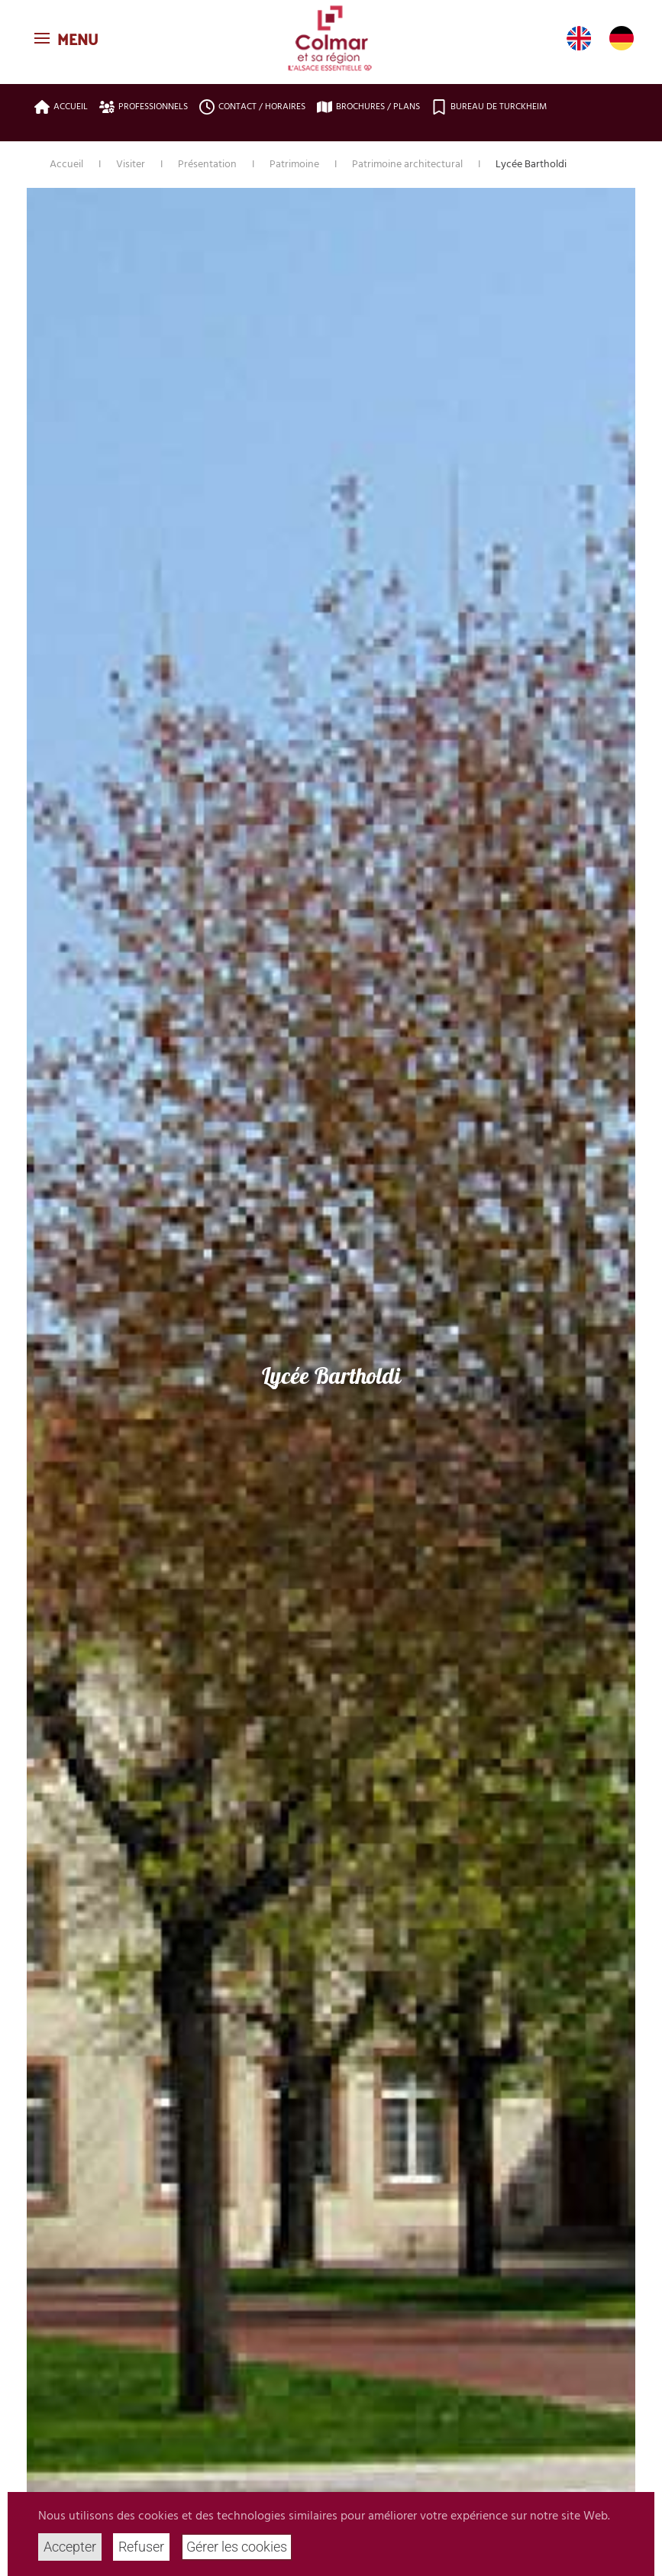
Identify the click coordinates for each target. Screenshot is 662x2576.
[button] (68, 38)
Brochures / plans (368, 107)
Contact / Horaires (252, 107)
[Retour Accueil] (331, 38)
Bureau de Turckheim (489, 107)
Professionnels (143, 107)
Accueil (61, 107)
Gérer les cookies (236, 2547)
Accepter (70, 2547)
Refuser (141, 2547)
